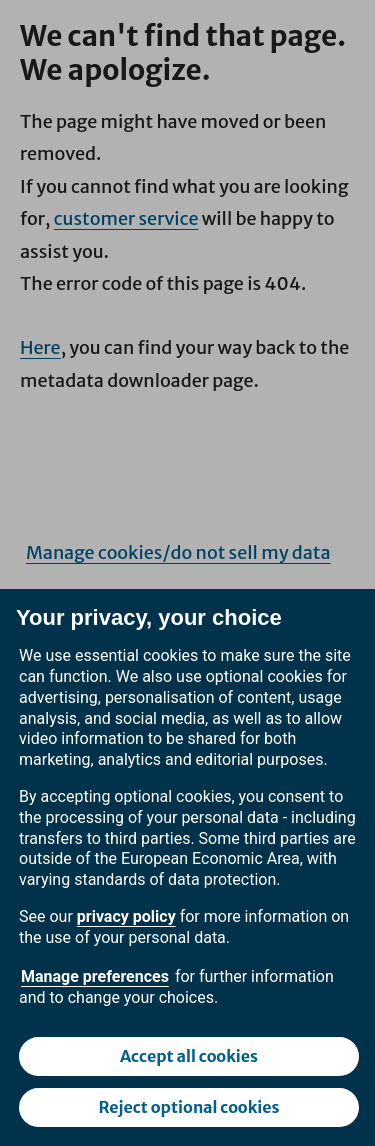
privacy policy (126, 916)
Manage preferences (95, 976)
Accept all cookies (189, 1056)
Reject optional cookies (188, 1107)
